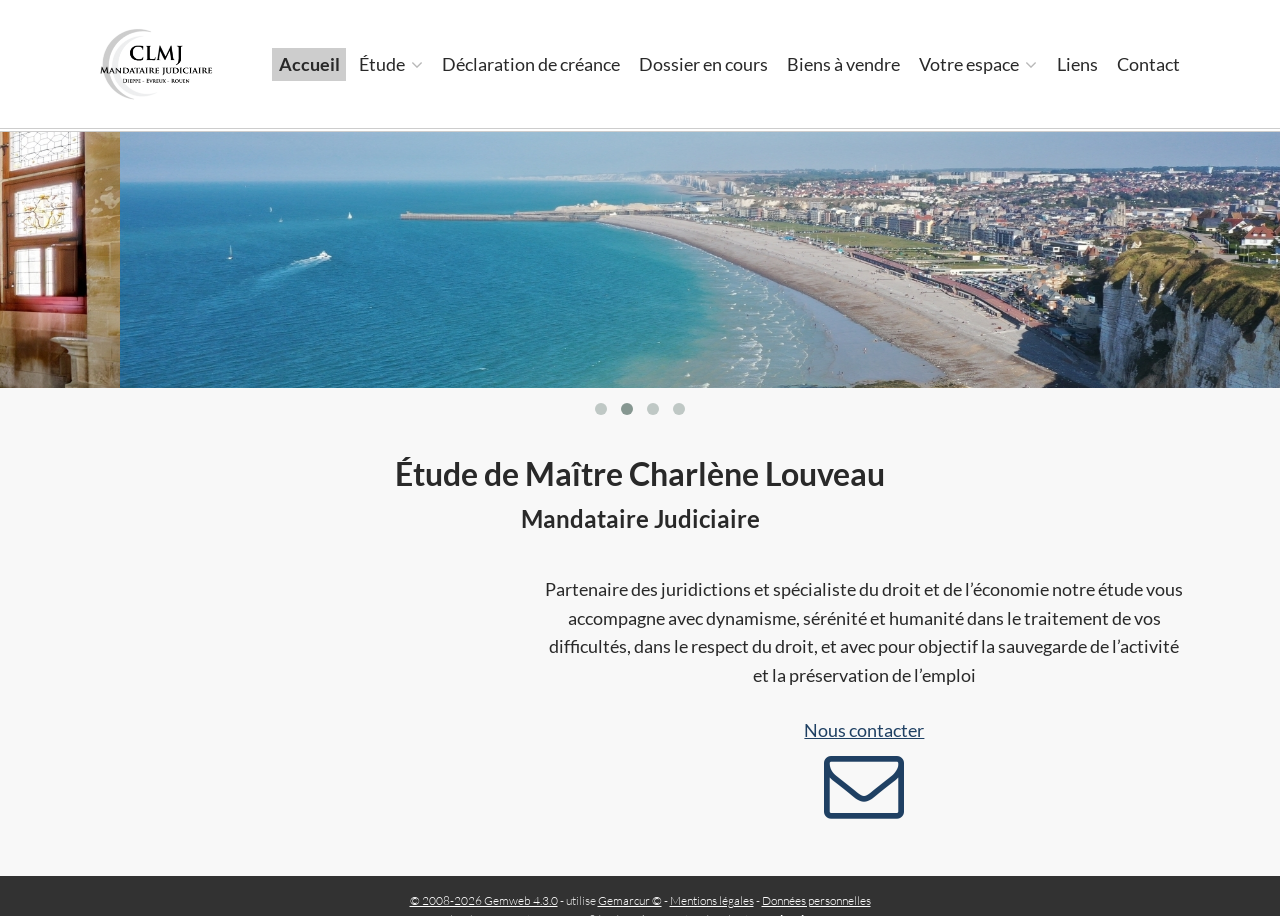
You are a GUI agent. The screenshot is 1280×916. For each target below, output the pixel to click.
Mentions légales (712, 900)
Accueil (309, 64)
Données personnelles (816, 900)
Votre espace (978, 64)
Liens (1077, 64)
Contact (1148, 64)
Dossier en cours (703, 64)
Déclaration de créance (531, 64)
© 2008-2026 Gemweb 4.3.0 (484, 900)
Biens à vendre (843, 64)
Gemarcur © (630, 900)
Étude (391, 64)
